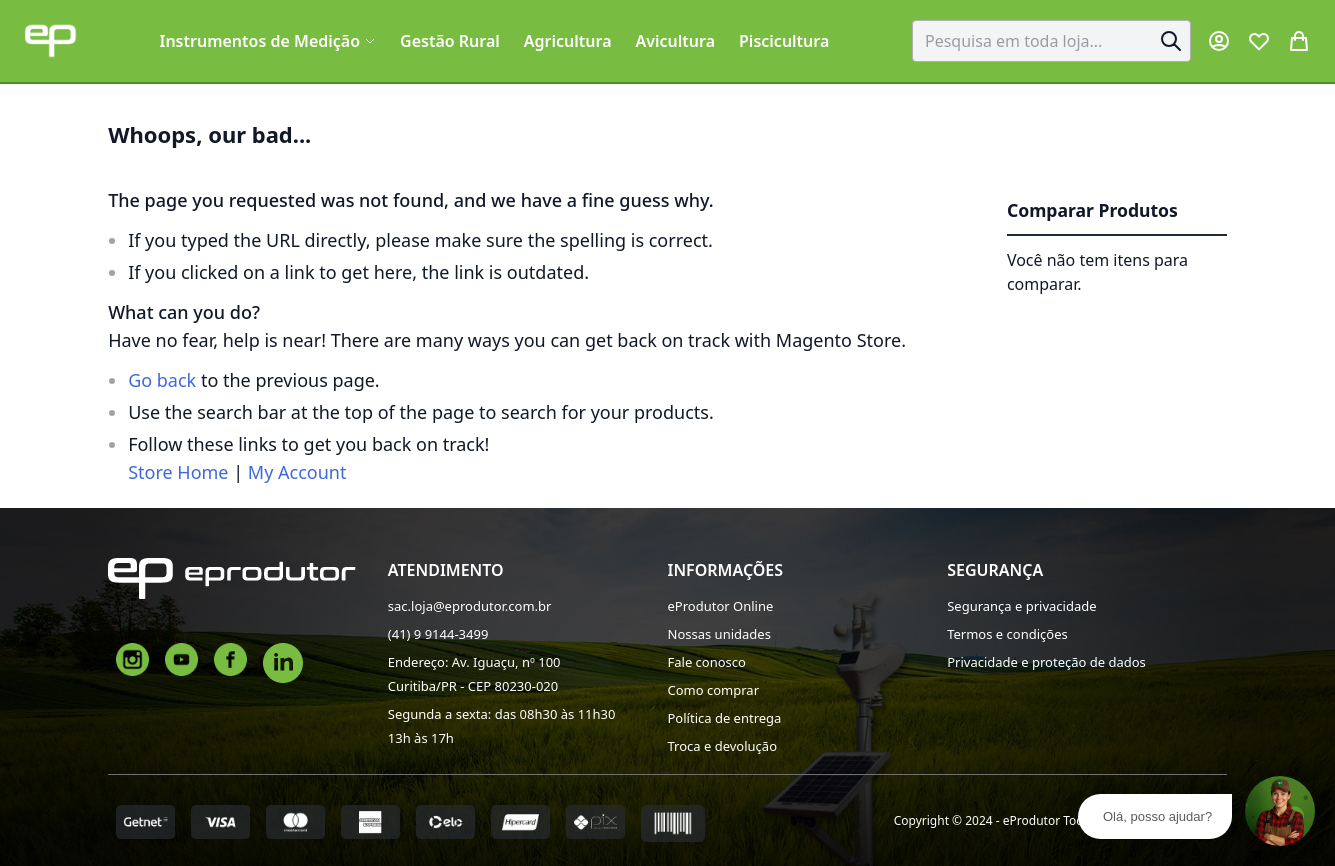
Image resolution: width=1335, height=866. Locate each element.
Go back (162, 380)
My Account (297, 472)
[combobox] (1051, 41)
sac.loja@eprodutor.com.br (470, 606)
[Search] (1171, 41)
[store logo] (50, 40)
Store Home (178, 472)
